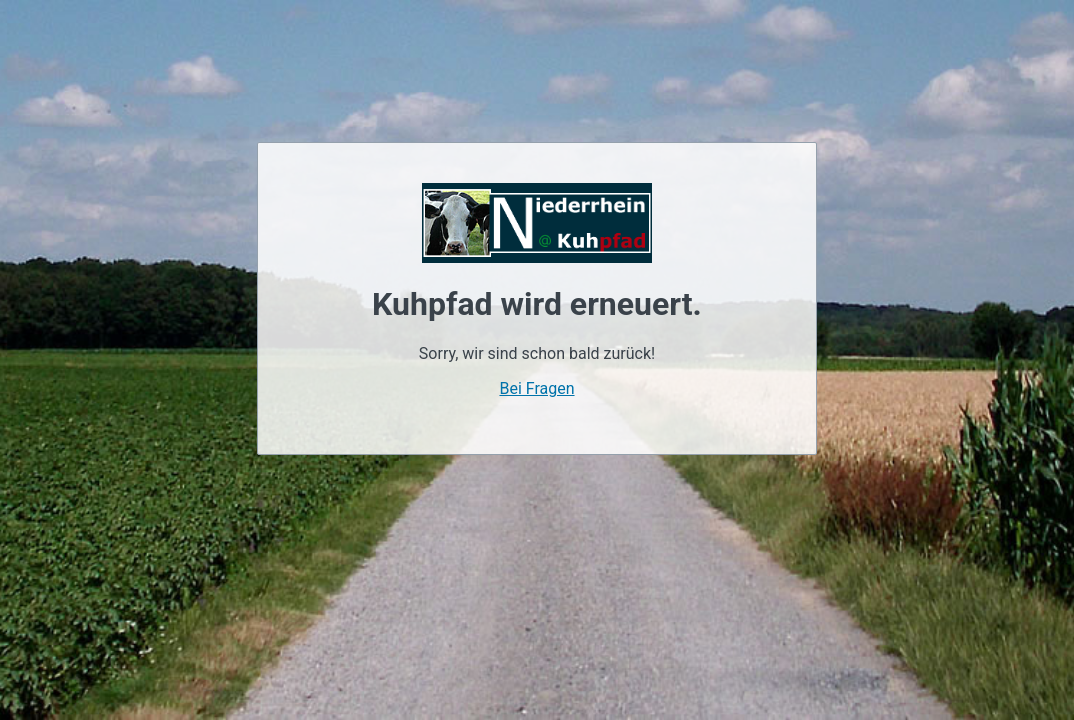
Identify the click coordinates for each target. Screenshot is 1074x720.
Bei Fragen (536, 388)
